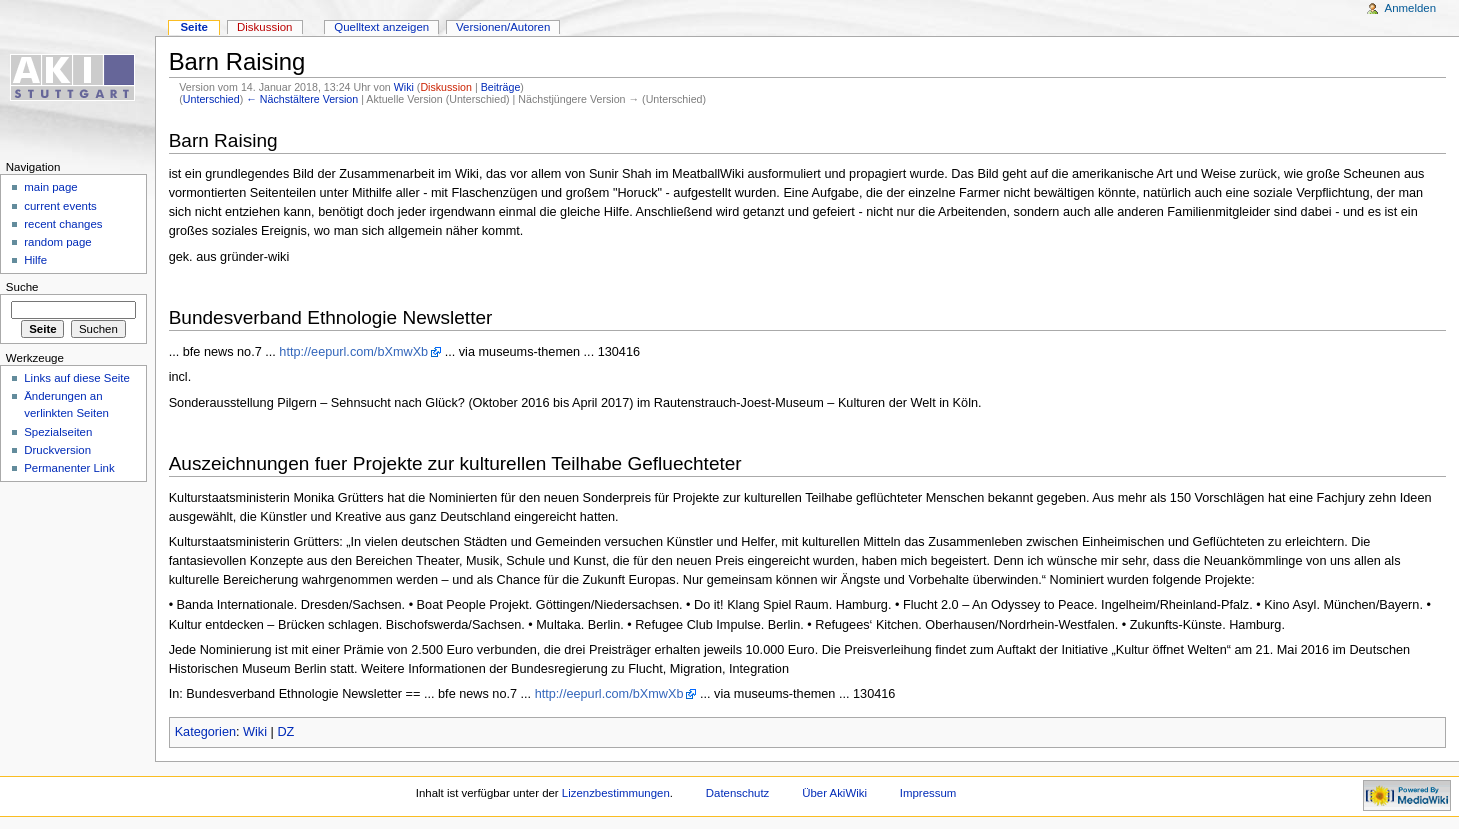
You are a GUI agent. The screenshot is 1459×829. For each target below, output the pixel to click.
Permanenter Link (69, 468)
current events (60, 206)
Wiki (404, 87)
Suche (22, 287)
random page (58, 242)
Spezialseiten (58, 432)
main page (51, 187)
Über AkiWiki (834, 793)
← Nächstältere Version (302, 99)
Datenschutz (738, 793)
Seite (193, 27)
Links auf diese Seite (77, 378)
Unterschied (211, 99)
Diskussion (446, 87)
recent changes (63, 224)
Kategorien (205, 732)
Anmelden (1411, 8)
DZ (285, 732)
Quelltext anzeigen (381, 27)
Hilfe (35, 260)
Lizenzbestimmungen (616, 793)
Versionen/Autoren (503, 27)
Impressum (928, 793)
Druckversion (57, 450)
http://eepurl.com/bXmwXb (353, 352)
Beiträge (501, 87)
